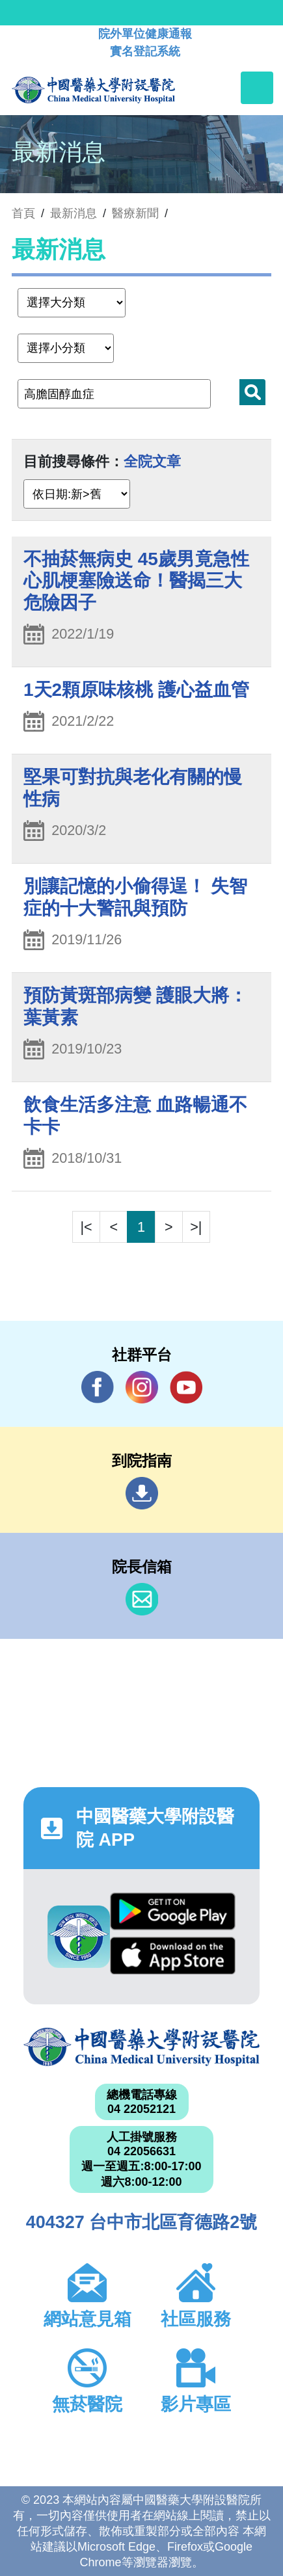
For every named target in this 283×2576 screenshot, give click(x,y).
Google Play (172, 1911)
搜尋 (252, 392)
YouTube (186, 1387)
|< (86, 1227)
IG (142, 1387)
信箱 (142, 1599)
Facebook (97, 1387)
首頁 (23, 213)
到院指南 (142, 1493)
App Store (172, 1955)
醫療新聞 (135, 213)
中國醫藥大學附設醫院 (141, 2046)
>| (196, 1227)
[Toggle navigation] (257, 88)
